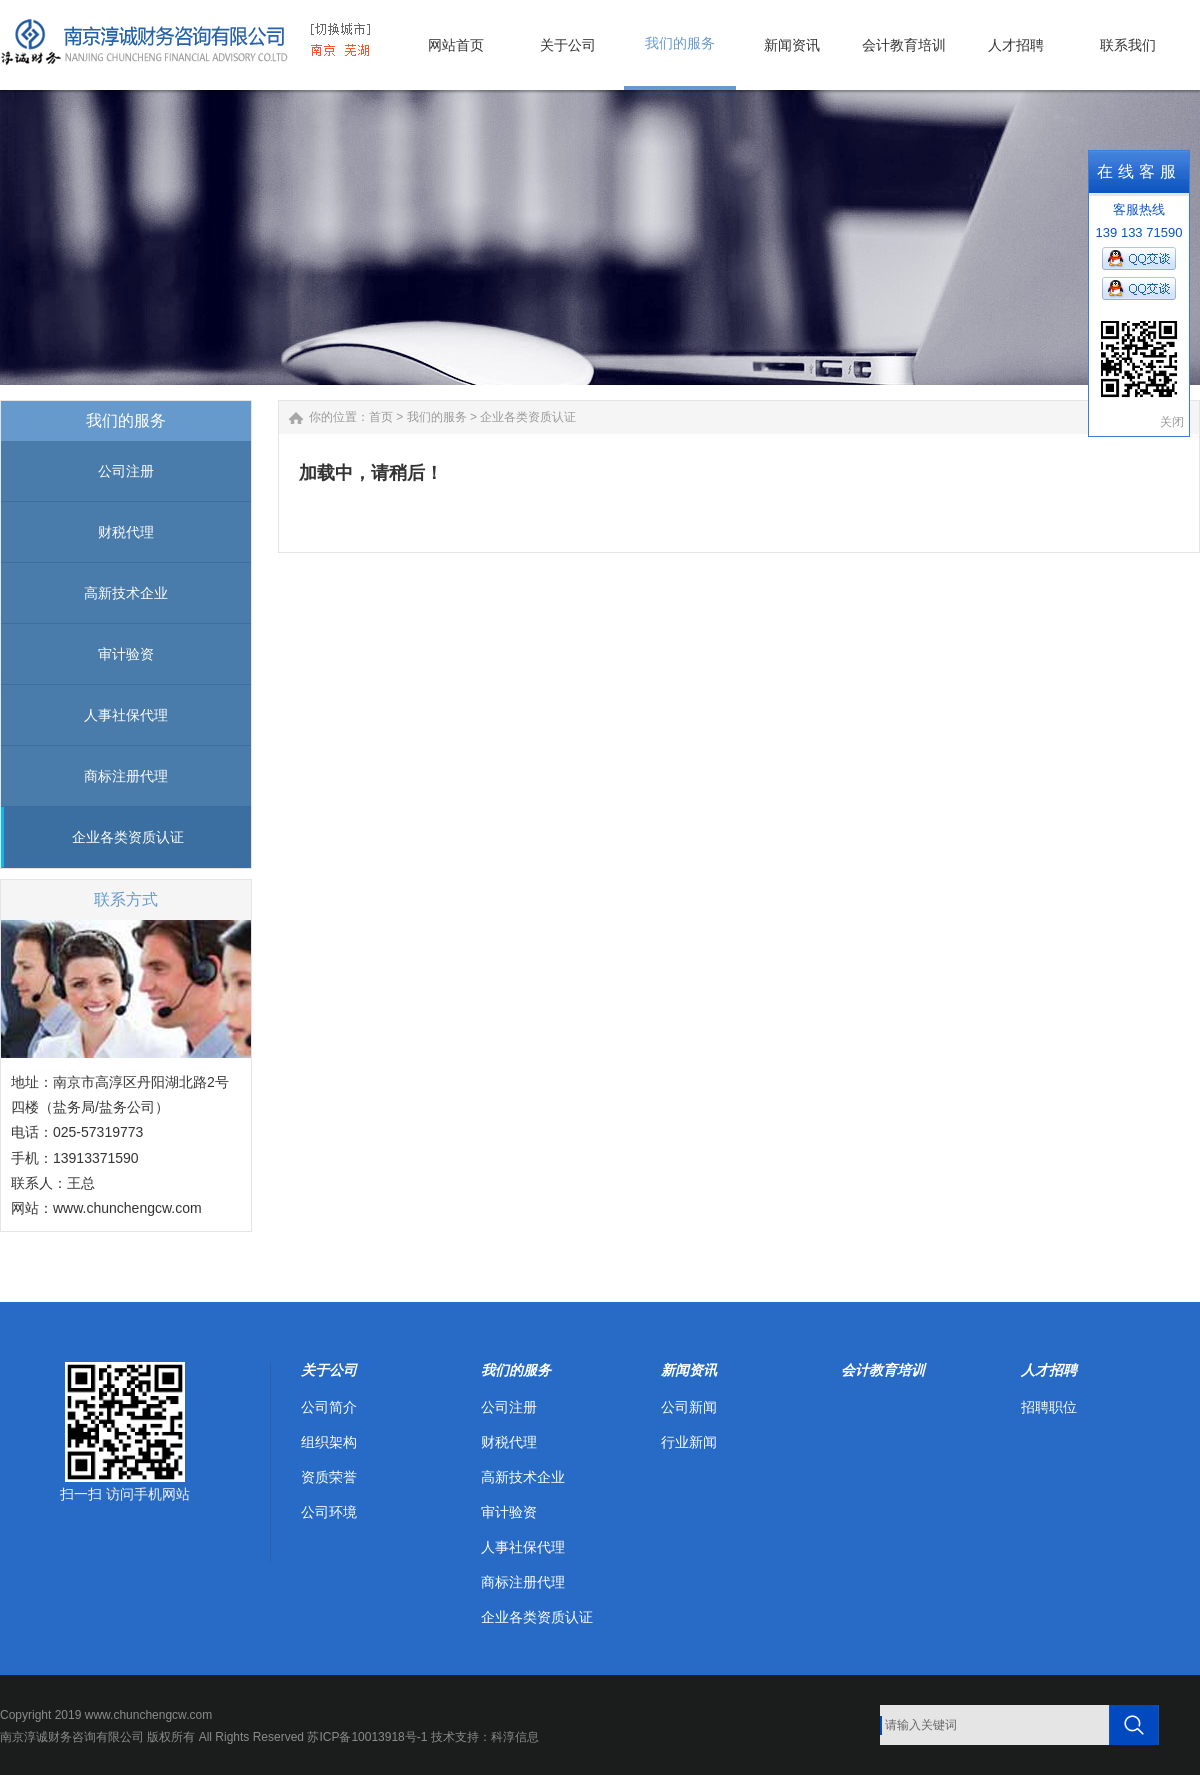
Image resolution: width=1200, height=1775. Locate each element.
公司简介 (329, 1407)
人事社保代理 (126, 715)
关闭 (1172, 422)
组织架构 (329, 1442)
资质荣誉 (329, 1477)
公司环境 (329, 1512)
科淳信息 (515, 1737)
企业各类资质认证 (128, 837)
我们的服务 (437, 417)
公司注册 (126, 471)
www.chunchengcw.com (127, 1208)
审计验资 (126, 654)
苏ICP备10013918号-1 (367, 1737)
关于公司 (329, 1370)
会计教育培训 (883, 1370)
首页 (381, 417)
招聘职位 (1049, 1407)
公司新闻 (689, 1407)
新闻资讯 (689, 1370)
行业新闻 (689, 1442)
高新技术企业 (126, 593)
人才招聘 (1049, 1370)
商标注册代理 (126, 776)
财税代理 (126, 532)
